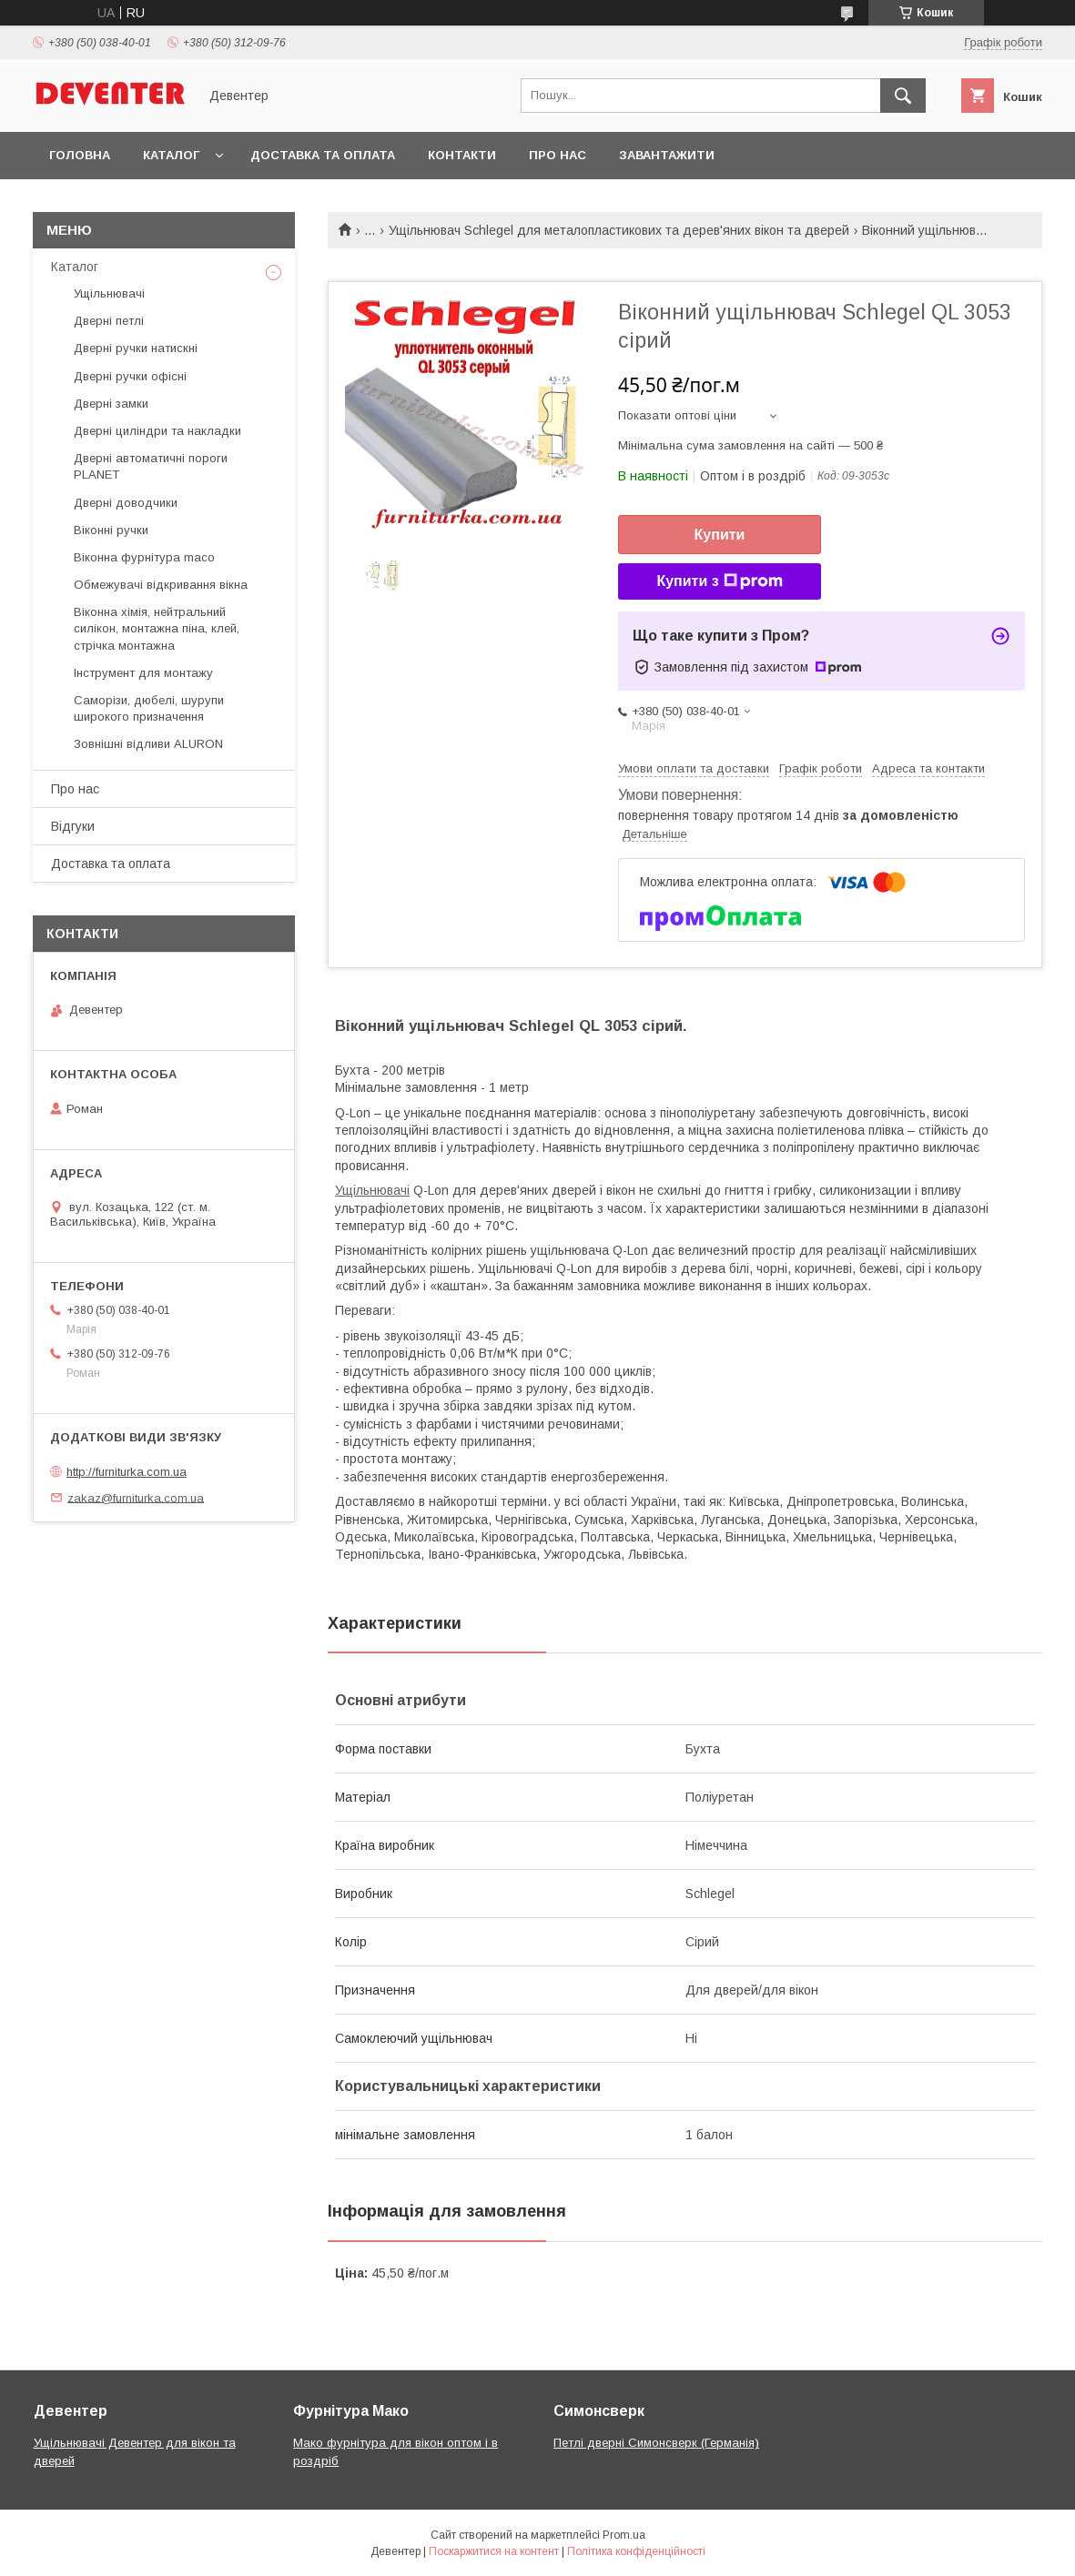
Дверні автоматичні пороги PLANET (151, 466)
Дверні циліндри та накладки (157, 431)
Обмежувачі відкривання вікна (161, 584)
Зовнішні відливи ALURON (148, 744)
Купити (720, 534)
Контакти (462, 155)
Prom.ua (624, 2535)
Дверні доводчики (125, 503)
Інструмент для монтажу (143, 673)
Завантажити (667, 155)
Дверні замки (111, 403)
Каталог (171, 155)
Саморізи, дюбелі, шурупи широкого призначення (149, 708)
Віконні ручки (111, 530)
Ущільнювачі (372, 1190)
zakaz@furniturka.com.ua (135, 1497)
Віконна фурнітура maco (144, 557)
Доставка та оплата (322, 155)
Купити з (719, 581)
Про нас (557, 155)
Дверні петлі (109, 321)
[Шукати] (903, 95)
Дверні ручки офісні (130, 376)
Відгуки (73, 826)
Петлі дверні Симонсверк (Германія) (656, 2443)
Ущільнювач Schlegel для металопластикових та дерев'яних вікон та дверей (619, 230)
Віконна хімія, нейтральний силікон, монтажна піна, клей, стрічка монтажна (156, 628)
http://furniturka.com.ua (126, 1472)
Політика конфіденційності (636, 2551)
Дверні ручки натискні (136, 348)
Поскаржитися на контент (494, 2551)
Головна (79, 155)
